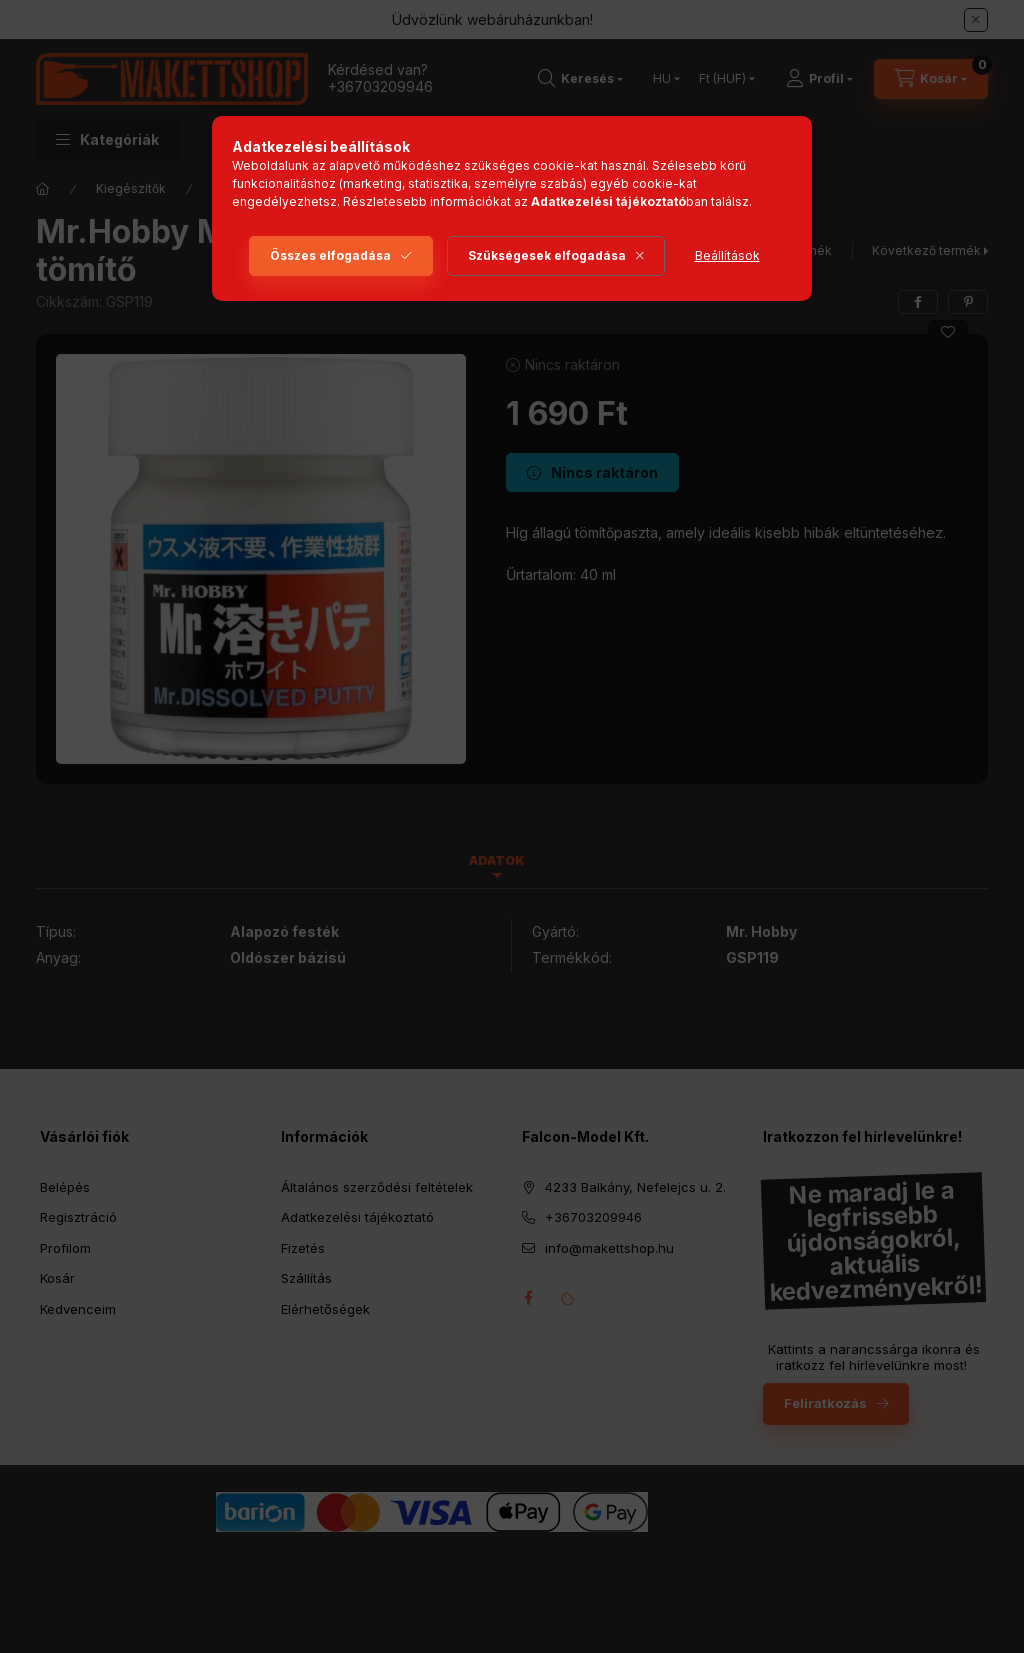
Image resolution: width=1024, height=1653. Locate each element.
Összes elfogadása (330, 255)
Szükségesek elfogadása (547, 255)
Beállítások (727, 255)
